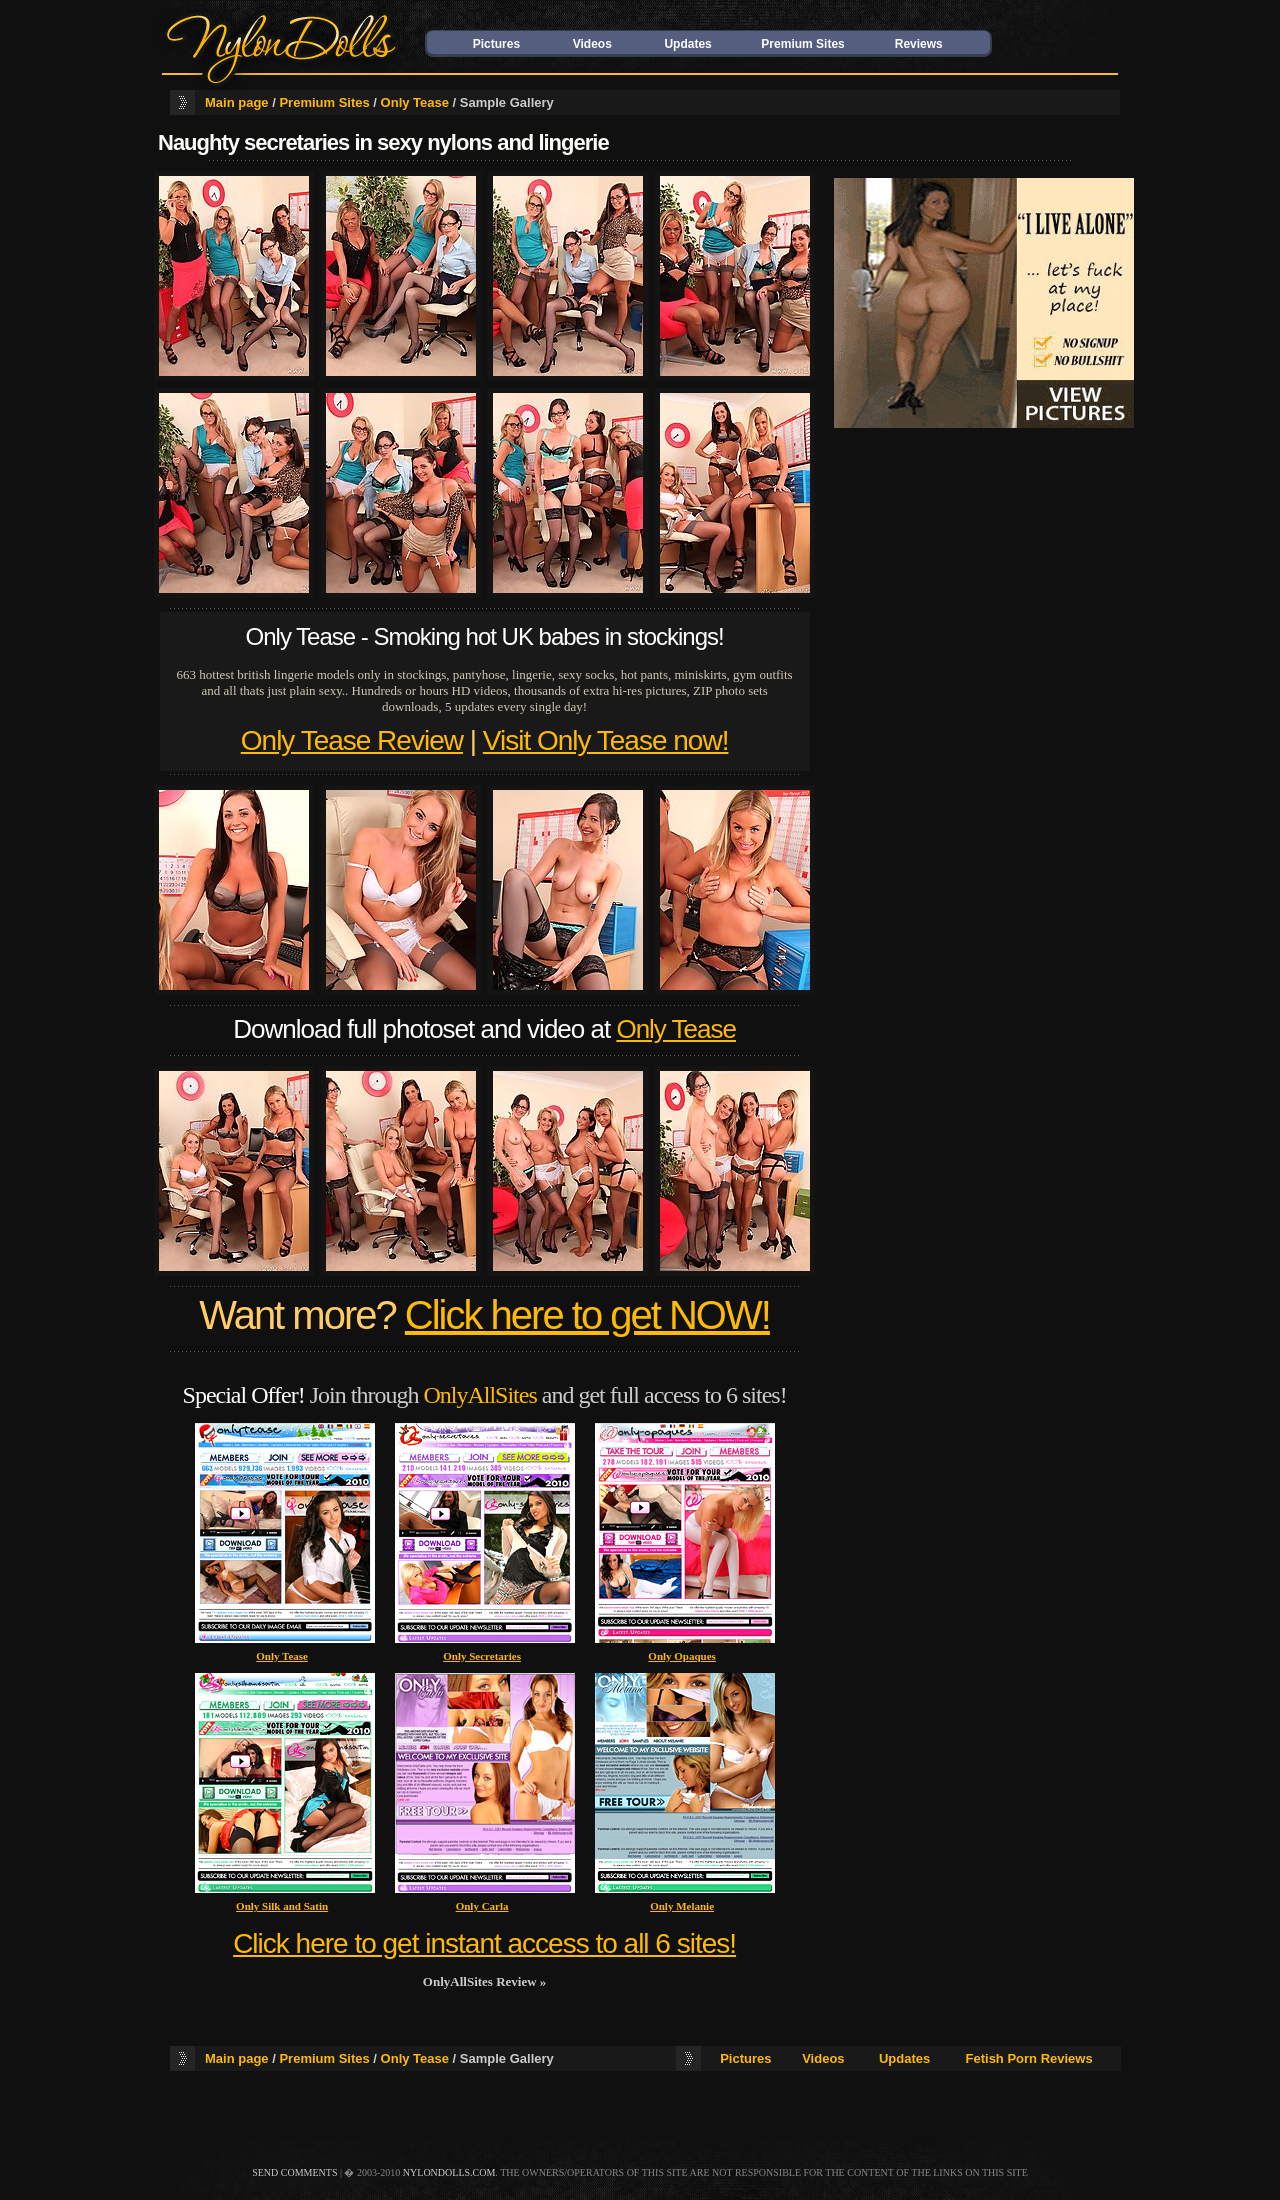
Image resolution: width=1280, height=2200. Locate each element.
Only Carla (482, 1906)
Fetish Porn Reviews (1029, 2058)
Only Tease (415, 102)
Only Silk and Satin (282, 1906)
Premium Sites (802, 44)
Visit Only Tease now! (606, 740)
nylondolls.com (449, 2172)
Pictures (496, 44)
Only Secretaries (482, 1656)
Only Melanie (682, 1906)
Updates (687, 44)
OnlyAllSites (479, 1395)
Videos (592, 44)
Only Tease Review (352, 740)
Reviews (919, 44)
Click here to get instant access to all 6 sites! (484, 1943)
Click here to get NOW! (587, 1315)
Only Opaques (682, 1656)
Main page (237, 102)
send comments (294, 2172)
